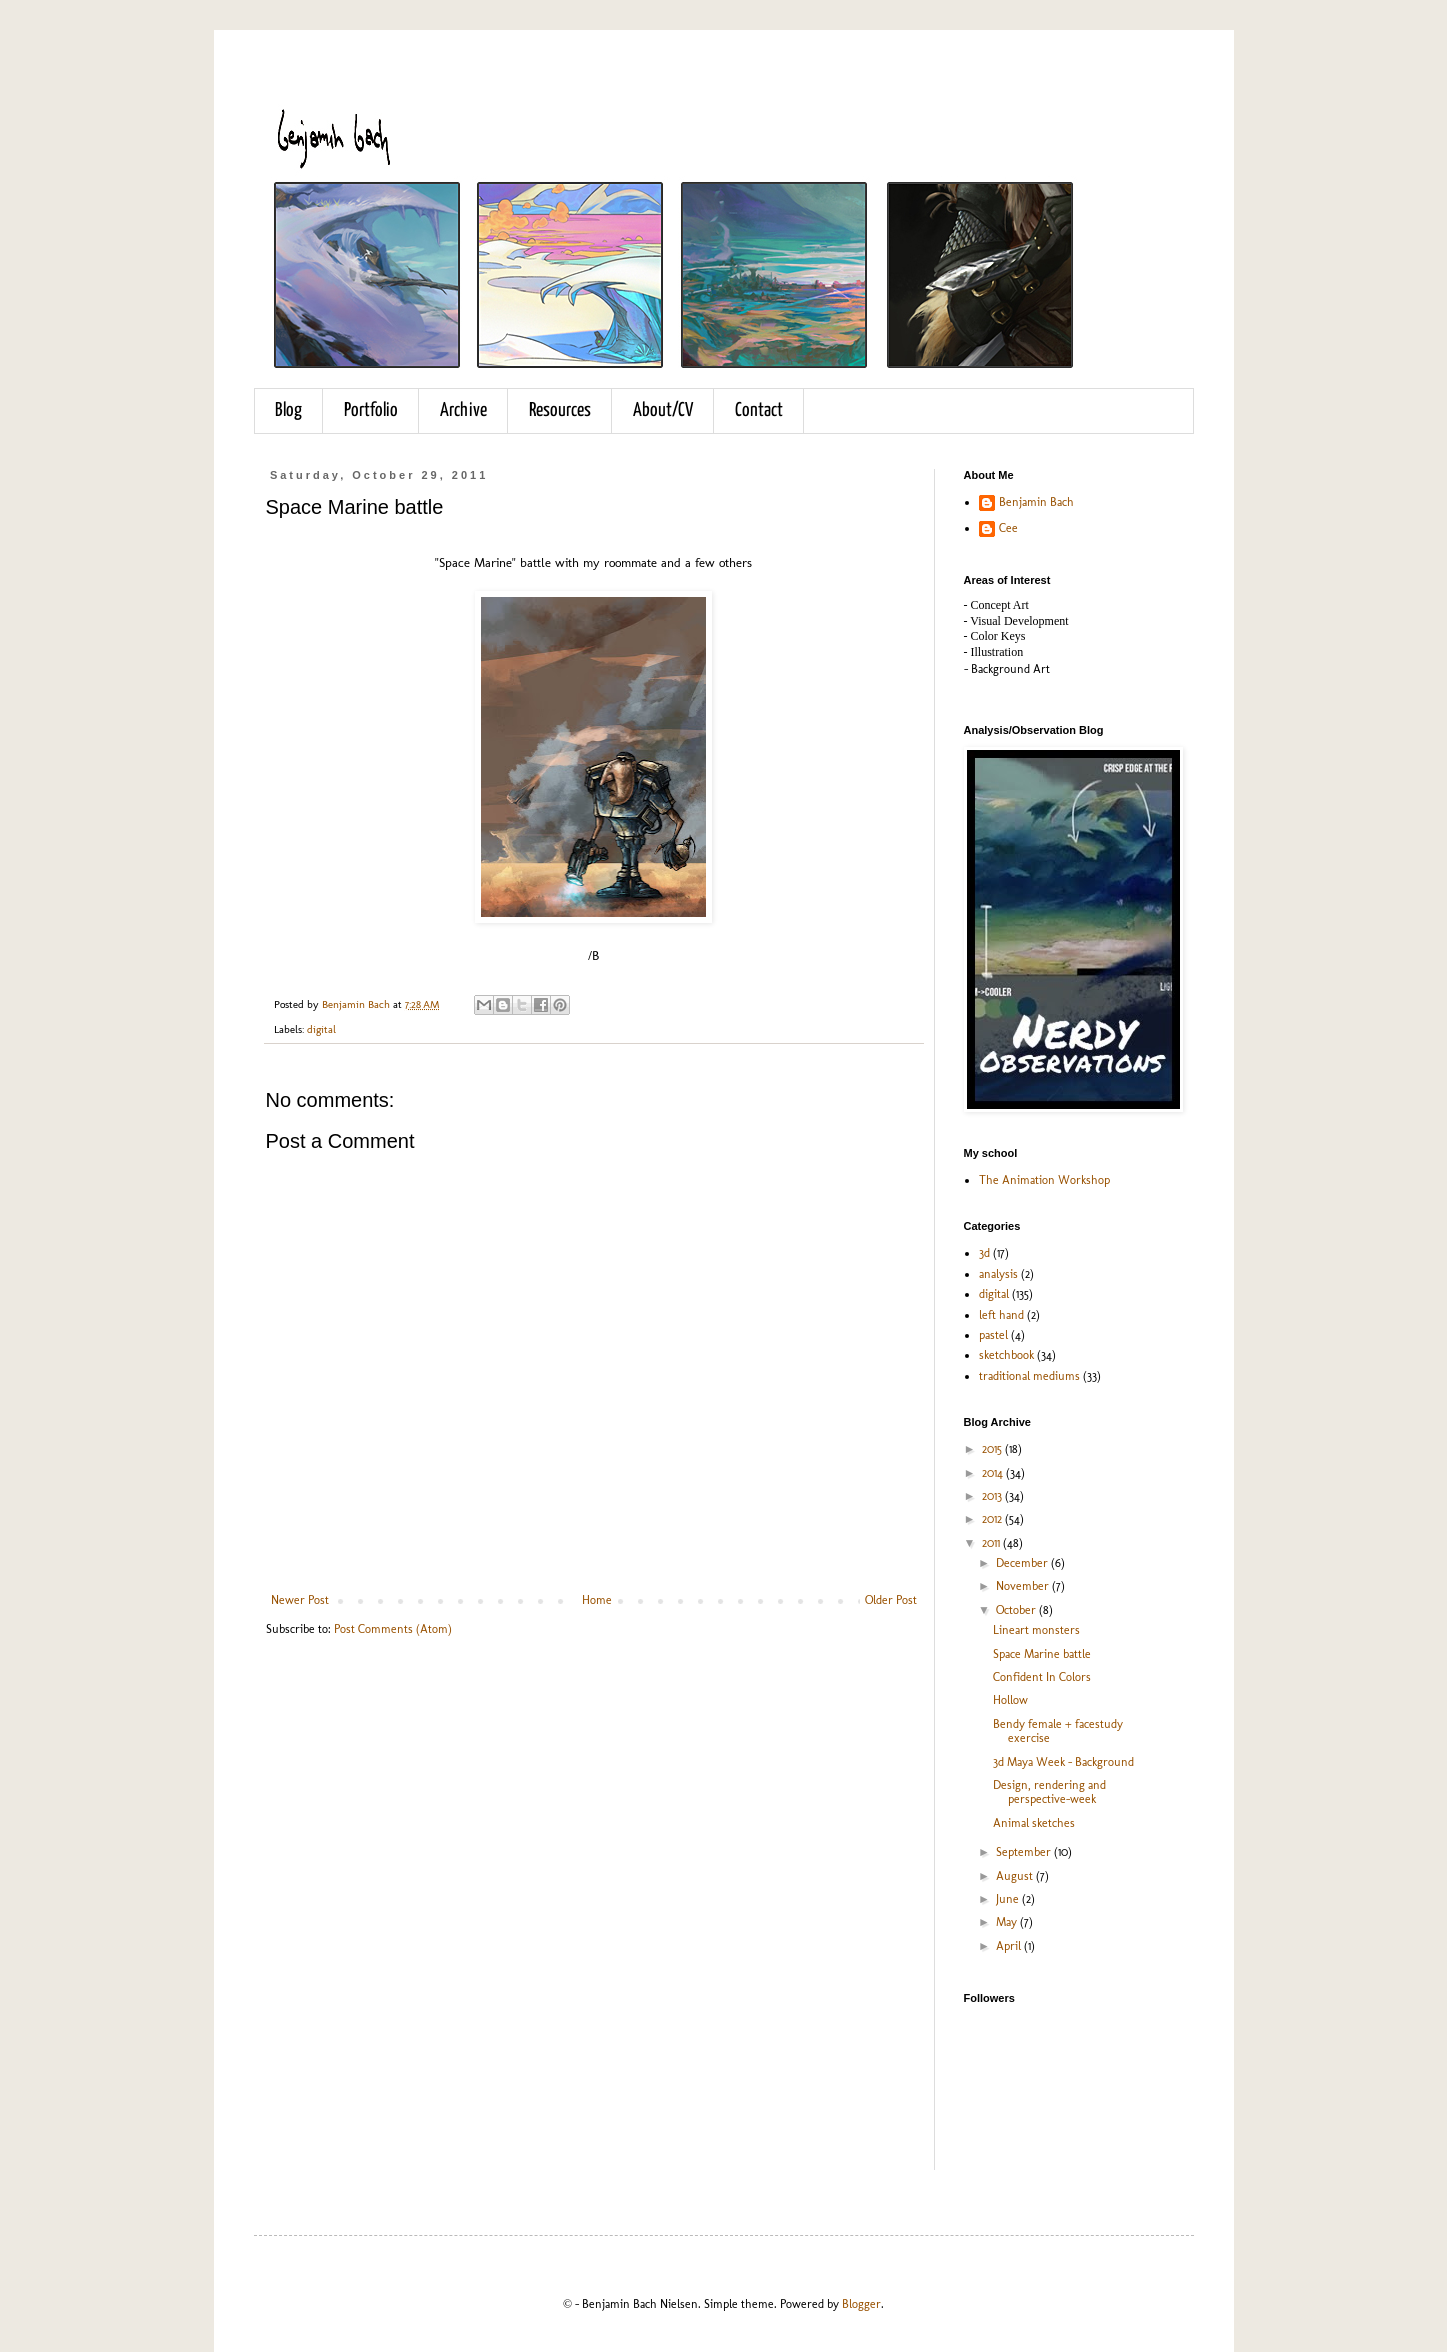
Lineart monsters (1036, 1630)
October (1017, 1610)
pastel (993, 1335)
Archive (463, 410)
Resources (560, 410)
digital (321, 1029)
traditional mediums (1029, 1376)
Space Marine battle (1042, 1654)
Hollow (1010, 1700)
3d (984, 1253)
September (1025, 1852)
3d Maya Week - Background (1063, 1762)
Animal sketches (1034, 1823)
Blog (288, 410)
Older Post (891, 1600)
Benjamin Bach (1036, 502)
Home (597, 1600)
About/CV (663, 410)
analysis (998, 1274)
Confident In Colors (1042, 1677)
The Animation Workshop (1044, 1180)
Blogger (861, 2304)
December (1023, 1563)
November (1024, 1586)
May (1008, 1922)
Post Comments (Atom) (393, 1629)
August (1016, 1876)
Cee (1008, 528)
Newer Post (300, 1600)
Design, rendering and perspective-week (1049, 1792)
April (1010, 1946)
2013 (993, 1496)
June (1009, 1899)
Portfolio (371, 410)
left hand (1001, 1315)
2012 (993, 1519)
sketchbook (1006, 1355)
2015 (993, 1449)
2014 (994, 1473)
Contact (759, 410)
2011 (992, 1543)
